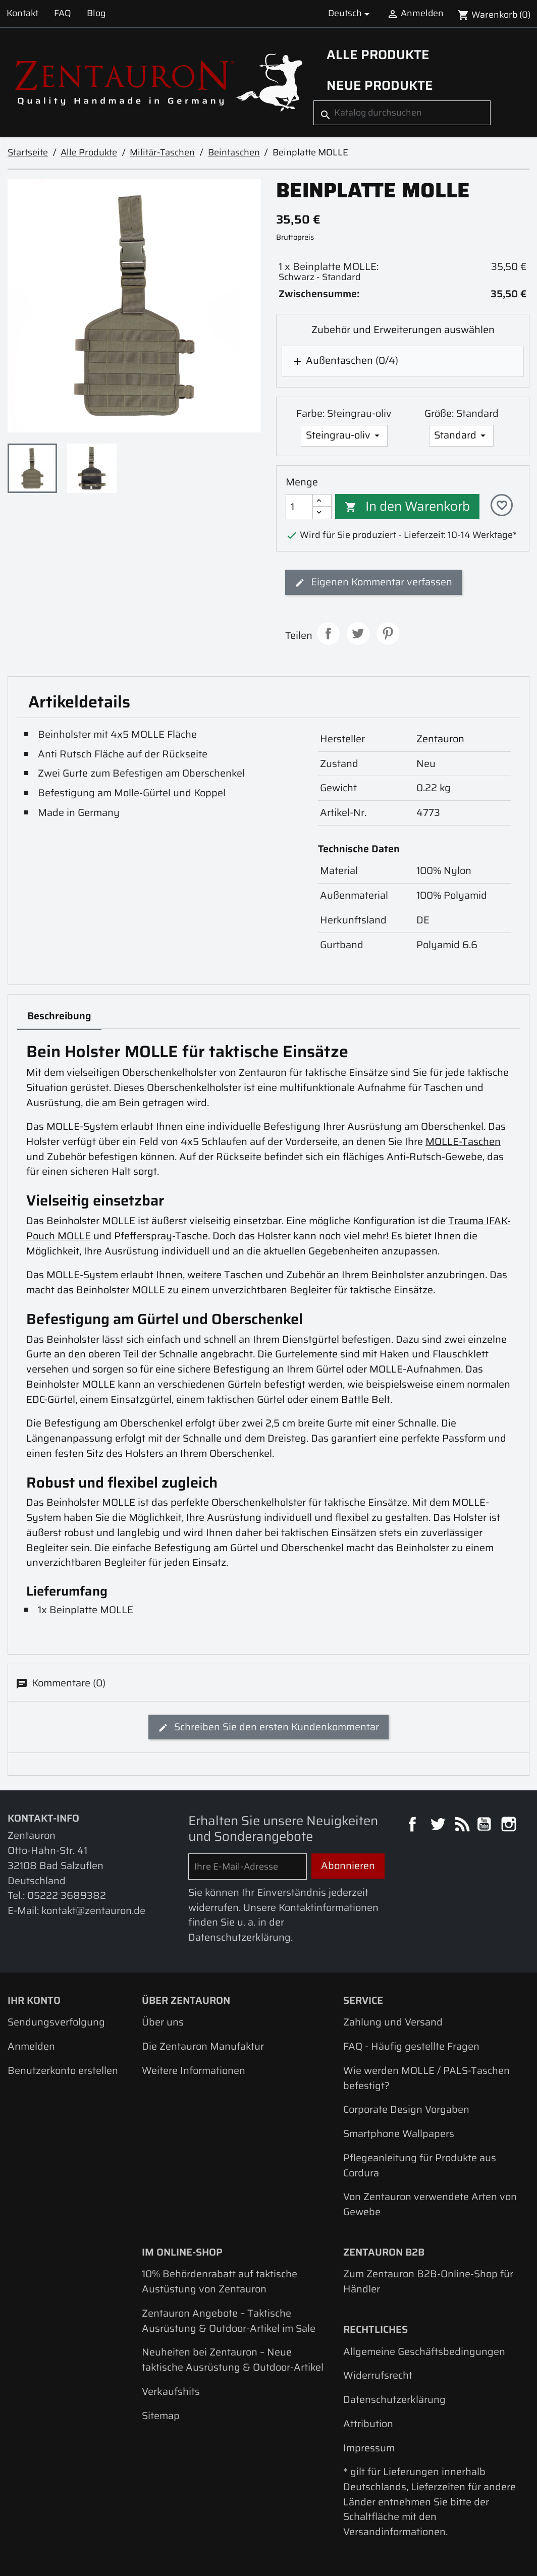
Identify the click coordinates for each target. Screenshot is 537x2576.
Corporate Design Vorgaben (406, 2109)
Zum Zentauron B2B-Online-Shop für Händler (428, 2281)
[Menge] (299, 506)
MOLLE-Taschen (463, 1141)
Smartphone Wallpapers (398, 2133)
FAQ (62, 13)
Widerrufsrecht (377, 2375)
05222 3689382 (66, 1895)
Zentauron (440, 739)
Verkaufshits (171, 2391)
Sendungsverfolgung (56, 2022)
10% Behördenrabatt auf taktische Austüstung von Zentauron (219, 2281)
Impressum (369, 2448)
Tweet (358, 633)
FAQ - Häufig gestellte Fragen (411, 2046)
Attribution (368, 2424)
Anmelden (31, 2046)
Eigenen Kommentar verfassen (373, 582)
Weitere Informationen (193, 2070)
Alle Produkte (378, 54)
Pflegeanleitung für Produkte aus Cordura (419, 2165)
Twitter (438, 1825)
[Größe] (461, 436)
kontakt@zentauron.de (93, 1910)
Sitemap (161, 2415)
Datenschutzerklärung (394, 2399)
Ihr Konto (34, 2000)
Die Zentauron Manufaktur (203, 2046)
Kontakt (22, 13)
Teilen (328, 633)
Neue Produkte (380, 85)
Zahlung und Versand (393, 2022)
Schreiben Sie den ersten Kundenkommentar (268, 1727)
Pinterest (388, 633)
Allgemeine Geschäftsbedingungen (424, 2351)
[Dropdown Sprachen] (350, 13)
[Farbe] (344, 436)
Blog (96, 13)
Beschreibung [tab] (59, 1016)
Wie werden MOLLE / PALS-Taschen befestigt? (426, 2078)
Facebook (413, 1825)
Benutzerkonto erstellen (63, 2070)
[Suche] (402, 112)
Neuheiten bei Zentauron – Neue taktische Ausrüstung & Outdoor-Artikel (233, 2359)
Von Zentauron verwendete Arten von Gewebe (430, 2204)
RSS (461, 1825)
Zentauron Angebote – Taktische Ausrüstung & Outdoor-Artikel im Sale (228, 2320)
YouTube (485, 1825)
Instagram (510, 1825)
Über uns (163, 2022)
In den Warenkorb (407, 506)
